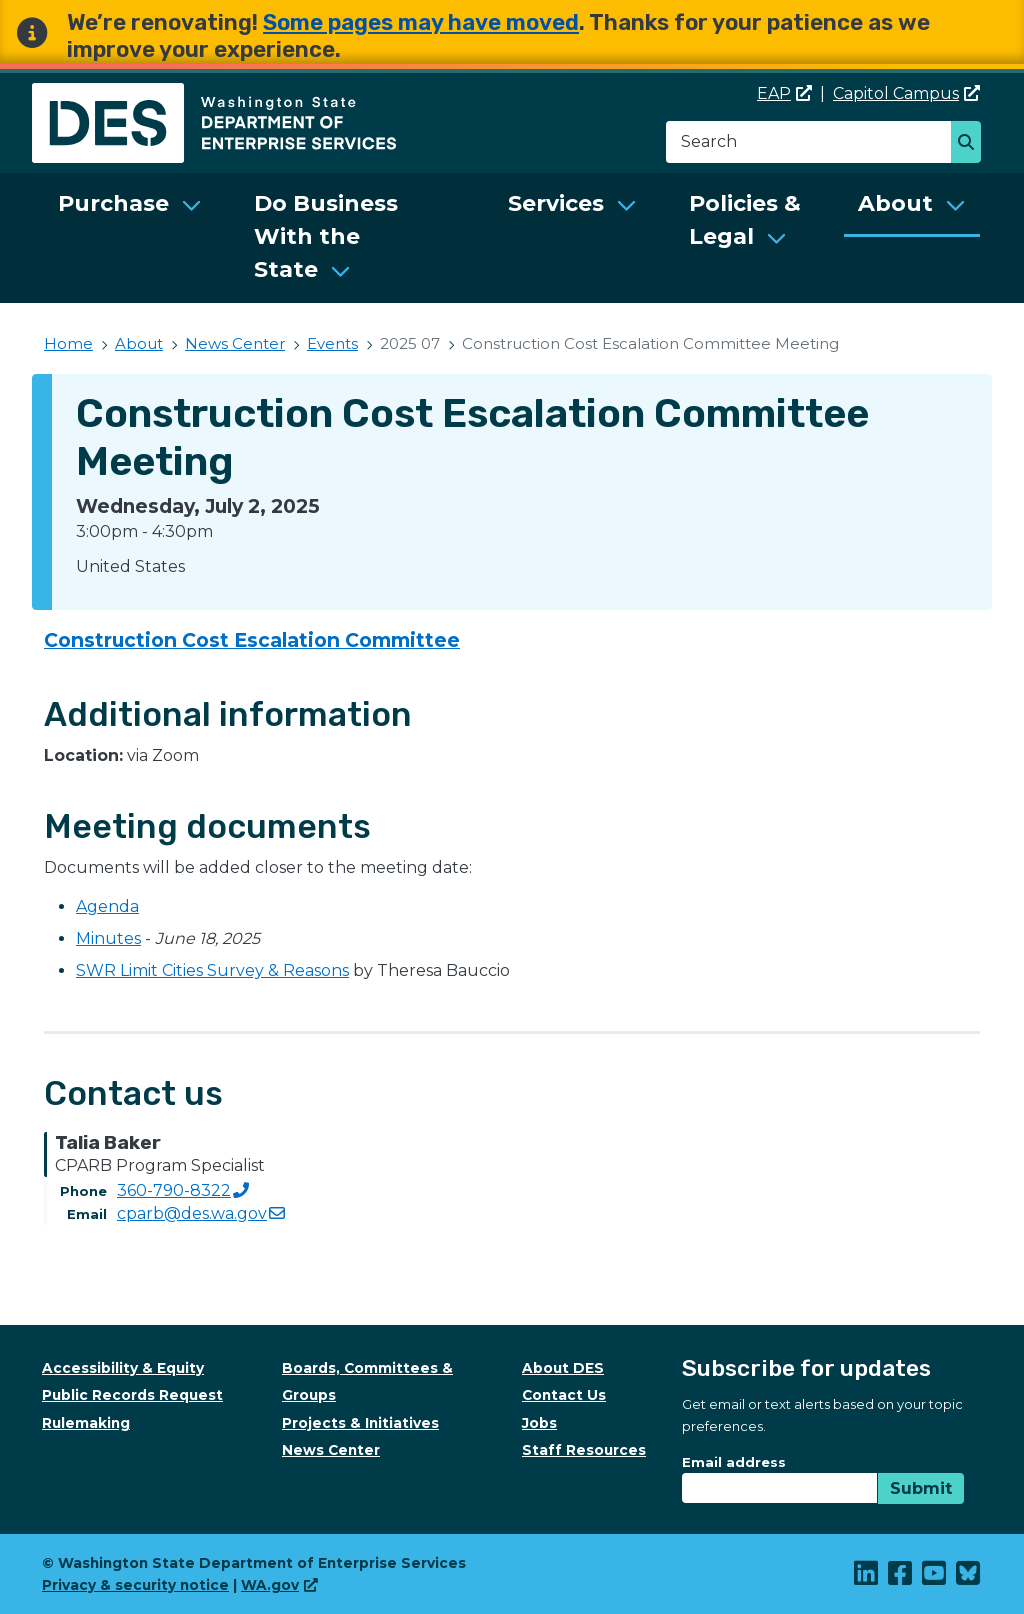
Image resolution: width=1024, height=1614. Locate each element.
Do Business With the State (326, 236)
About (895, 203)
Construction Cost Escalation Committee (252, 640)
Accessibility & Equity (123, 1368)
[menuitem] (130, 238)
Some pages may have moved (421, 22)
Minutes (108, 938)
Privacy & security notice (135, 1585)
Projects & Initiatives (360, 1423)
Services (556, 203)
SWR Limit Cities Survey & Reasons (212, 970)
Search (971, 144)
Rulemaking (86, 1423)
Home (68, 343)
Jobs (539, 1423)
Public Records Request (132, 1395)
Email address (734, 1462)
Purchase (113, 203)
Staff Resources (584, 1450)
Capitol (906, 93)
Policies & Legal (745, 220)
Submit (921, 1488)
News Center (235, 343)
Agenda (107, 906)
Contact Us (564, 1395)
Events (332, 343)
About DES (563, 1368)
